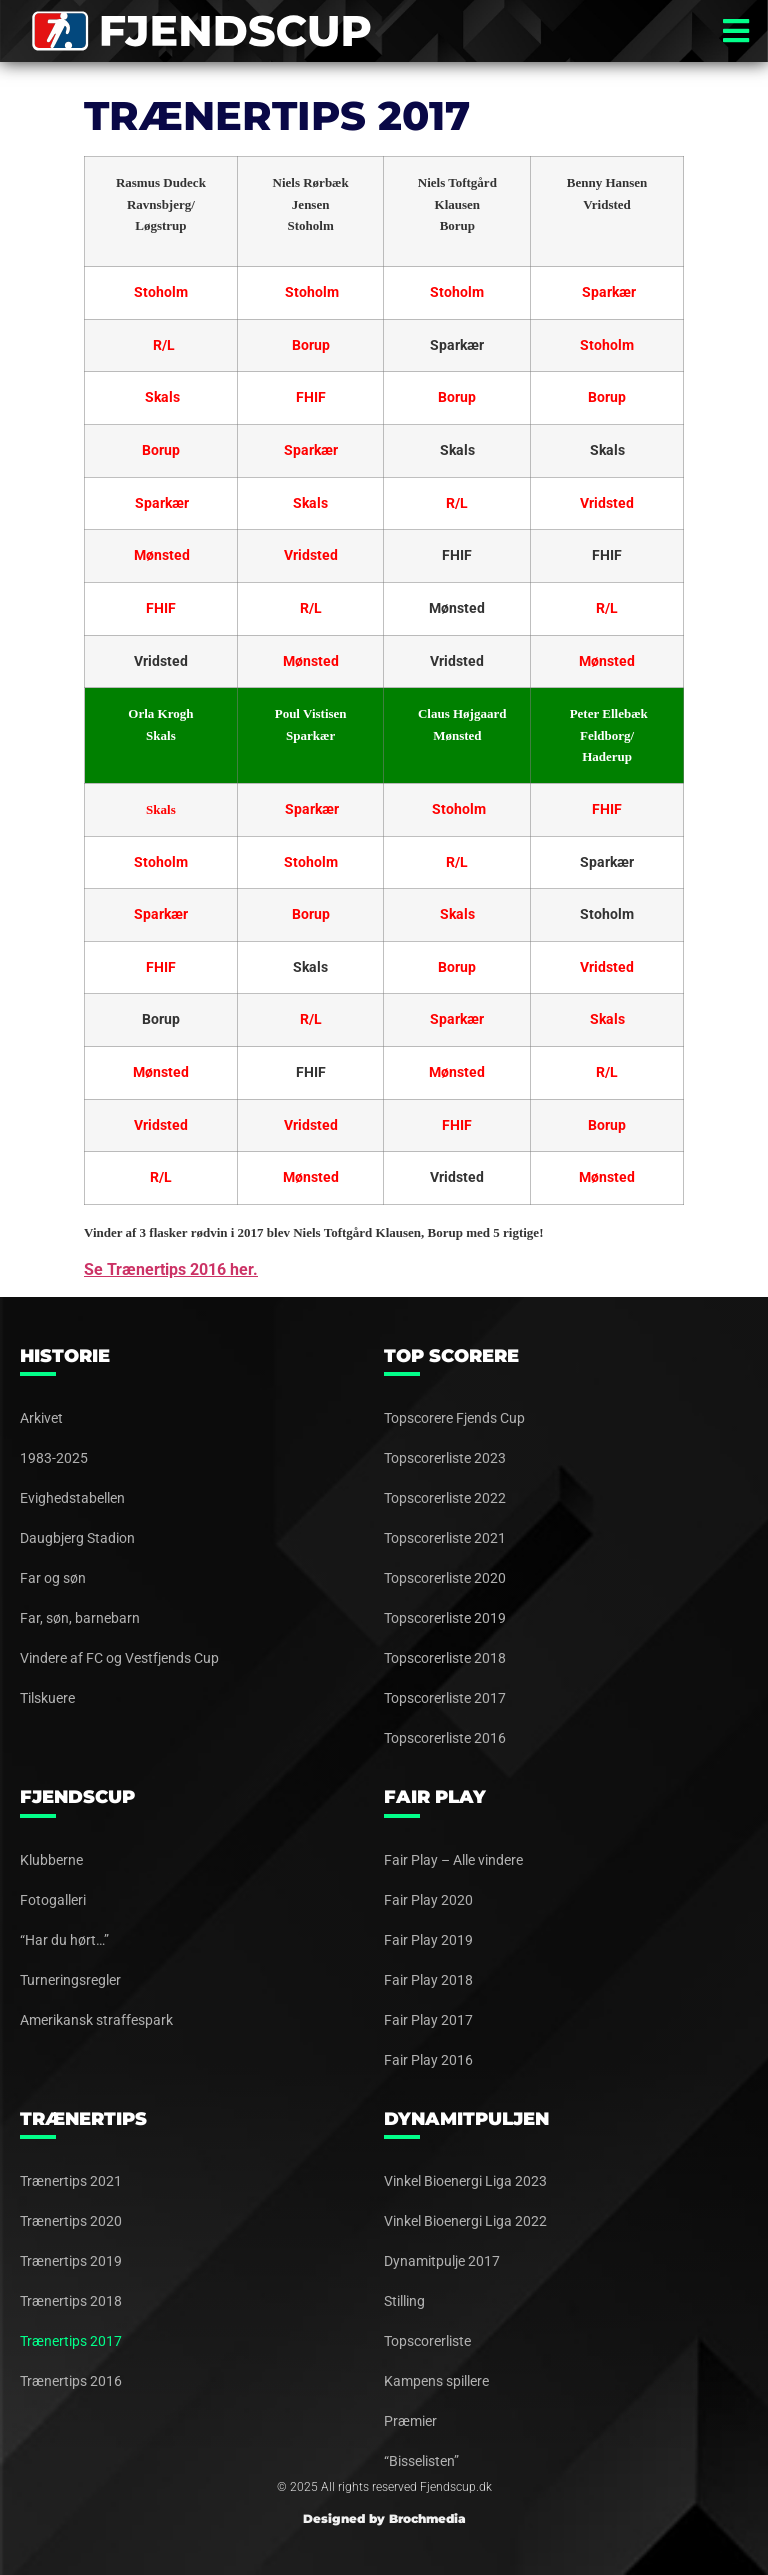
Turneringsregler (70, 1980)
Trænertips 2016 (71, 2381)
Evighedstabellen (72, 1498)
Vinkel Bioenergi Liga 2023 (465, 2181)
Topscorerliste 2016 (445, 1738)
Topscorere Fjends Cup (454, 1418)
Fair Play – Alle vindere (453, 1860)
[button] (735, 31)
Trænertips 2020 (71, 2221)
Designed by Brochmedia (384, 2518)
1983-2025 (54, 1458)
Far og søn (53, 1578)
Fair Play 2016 (428, 2060)
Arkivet (41, 1418)
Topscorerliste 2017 (445, 1698)
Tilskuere (47, 1698)
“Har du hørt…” (64, 1940)
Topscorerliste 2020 (445, 1578)
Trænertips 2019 (71, 2261)
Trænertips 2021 (71, 2181)
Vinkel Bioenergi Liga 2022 (465, 2221)
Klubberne (51, 1860)
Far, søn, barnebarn (80, 1618)
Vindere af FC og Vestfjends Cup (119, 1658)
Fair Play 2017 (428, 2020)
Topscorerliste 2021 (445, 1538)
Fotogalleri (53, 1900)
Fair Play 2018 (428, 1980)
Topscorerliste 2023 (445, 1458)
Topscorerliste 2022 (445, 1498)
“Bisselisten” (421, 2461)
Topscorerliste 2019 (445, 1618)
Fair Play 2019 (428, 1940)
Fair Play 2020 (428, 1900)
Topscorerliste (427, 2341)
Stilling (404, 2301)
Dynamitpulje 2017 (442, 2261)
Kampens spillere (436, 2381)
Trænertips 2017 (71, 2341)
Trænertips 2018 (71, 2301)
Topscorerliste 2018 (445, 1658)
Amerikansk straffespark (96, 2020)
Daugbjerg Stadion (77, 1538)
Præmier (410, 2421)
